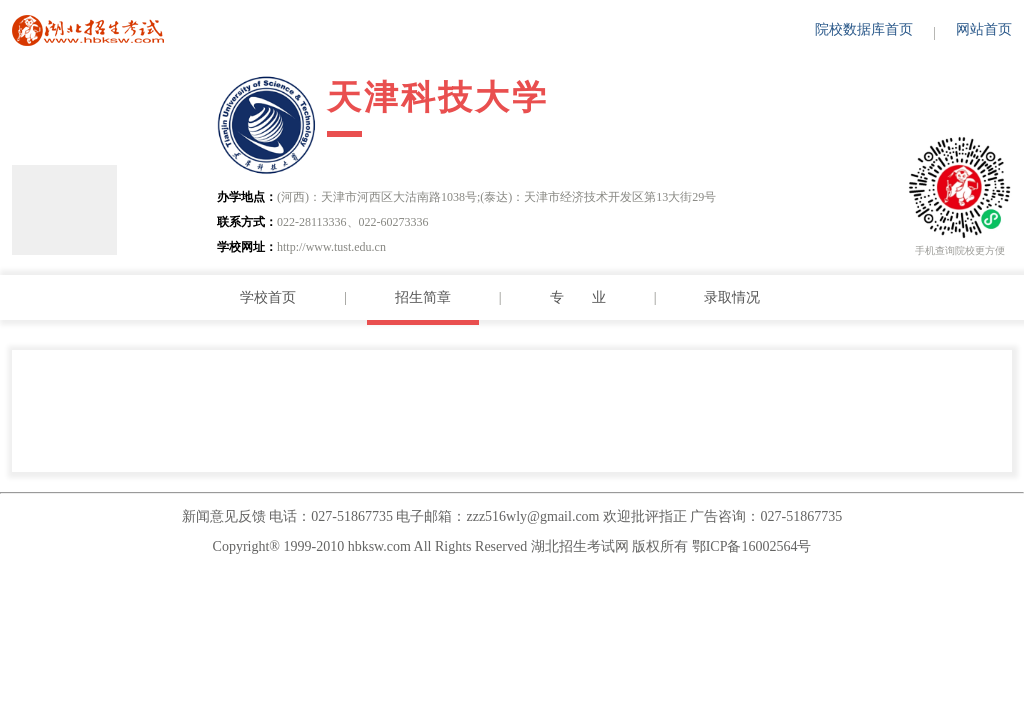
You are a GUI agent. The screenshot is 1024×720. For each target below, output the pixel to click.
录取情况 (732, 297)
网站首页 (984, 29)
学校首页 (268, 297)
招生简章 (423, 297)
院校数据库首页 (864, 29)
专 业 (578, 297)
